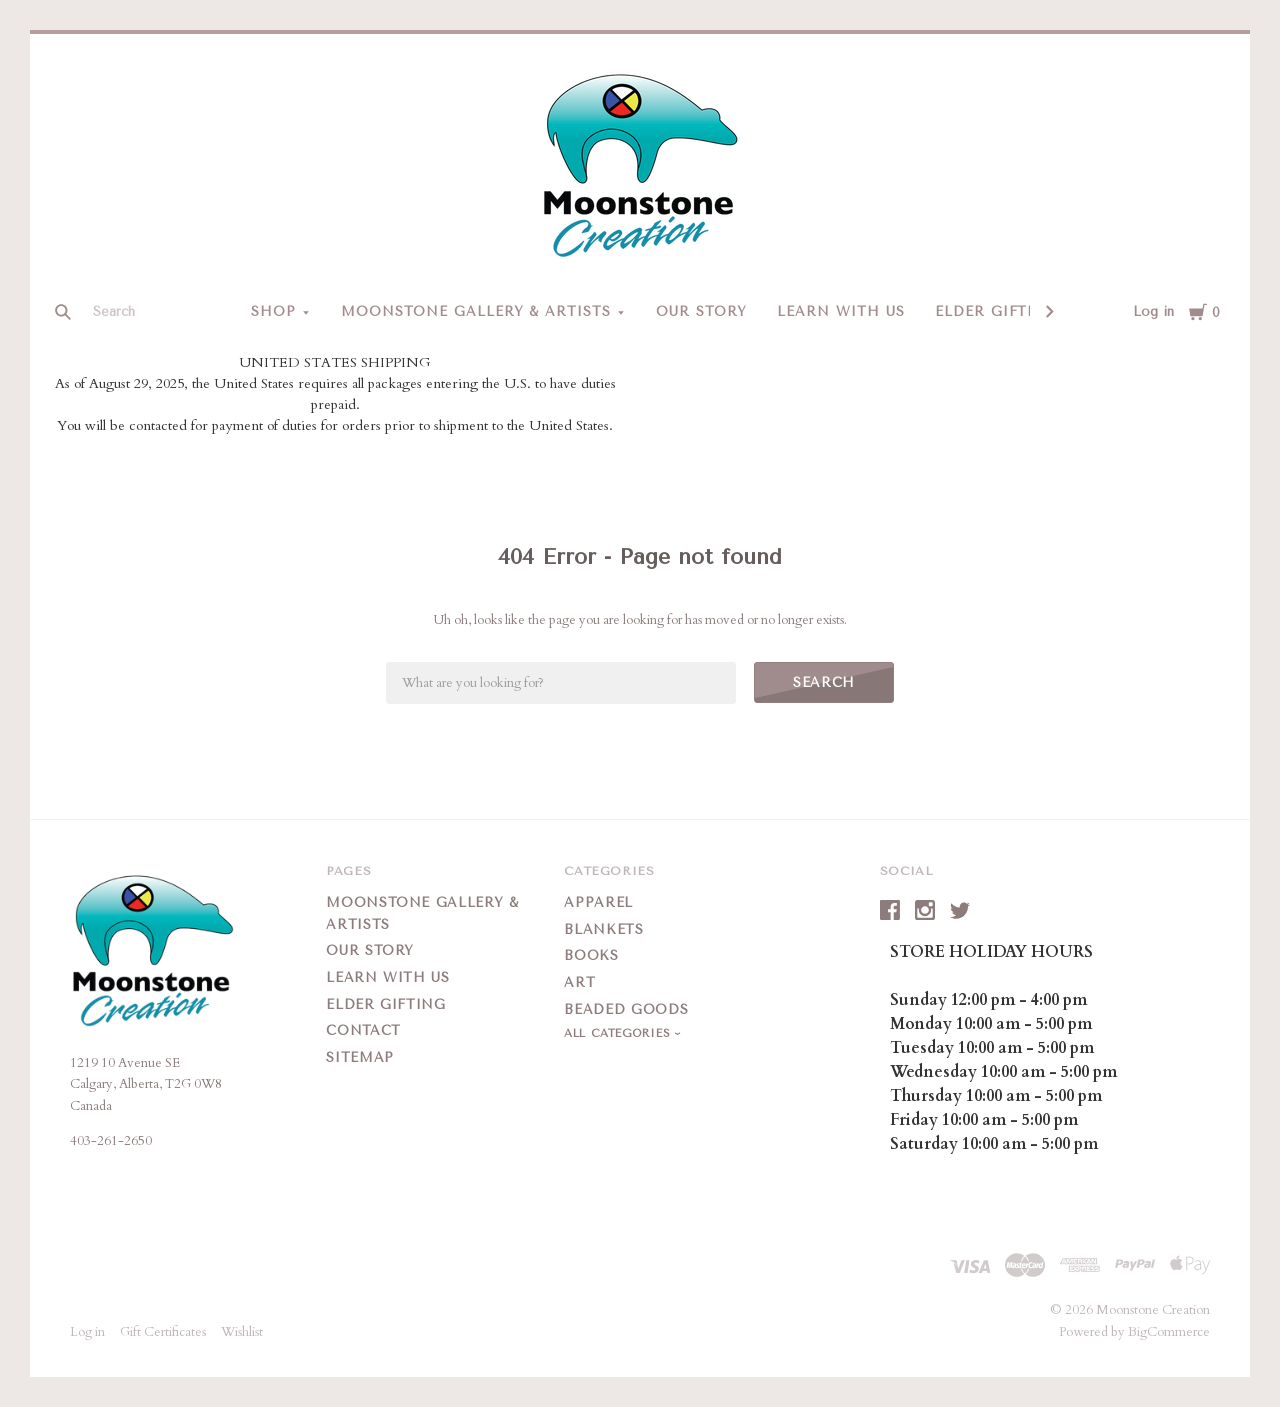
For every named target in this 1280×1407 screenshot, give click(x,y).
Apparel (598, 902)
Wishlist (242, 1332)
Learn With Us (841, 311)
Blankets (603, 929)
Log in (1153, 311)
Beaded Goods (626, 1009)
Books (591, 955)
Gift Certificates (163, 1332)
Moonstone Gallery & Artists (476, 311)
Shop (273, 311)
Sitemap (360, 1057)
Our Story (701, 311)
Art (579, 982)
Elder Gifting (997, 311)
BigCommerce (1169, 1332)
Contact (363, 1030)
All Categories (619, 1033)
